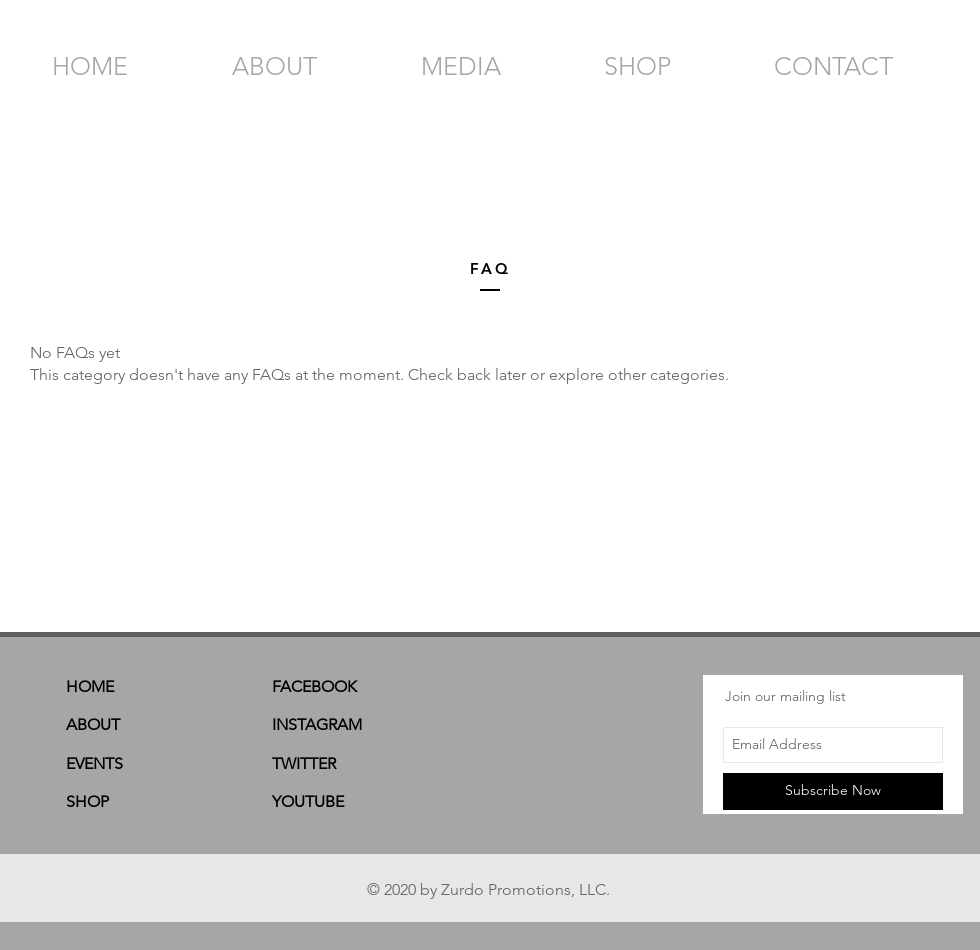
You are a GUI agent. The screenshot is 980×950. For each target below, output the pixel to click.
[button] (943, 62)
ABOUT (93, 724)
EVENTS (94, 763)
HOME (90, 686)
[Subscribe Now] (833, 791)
